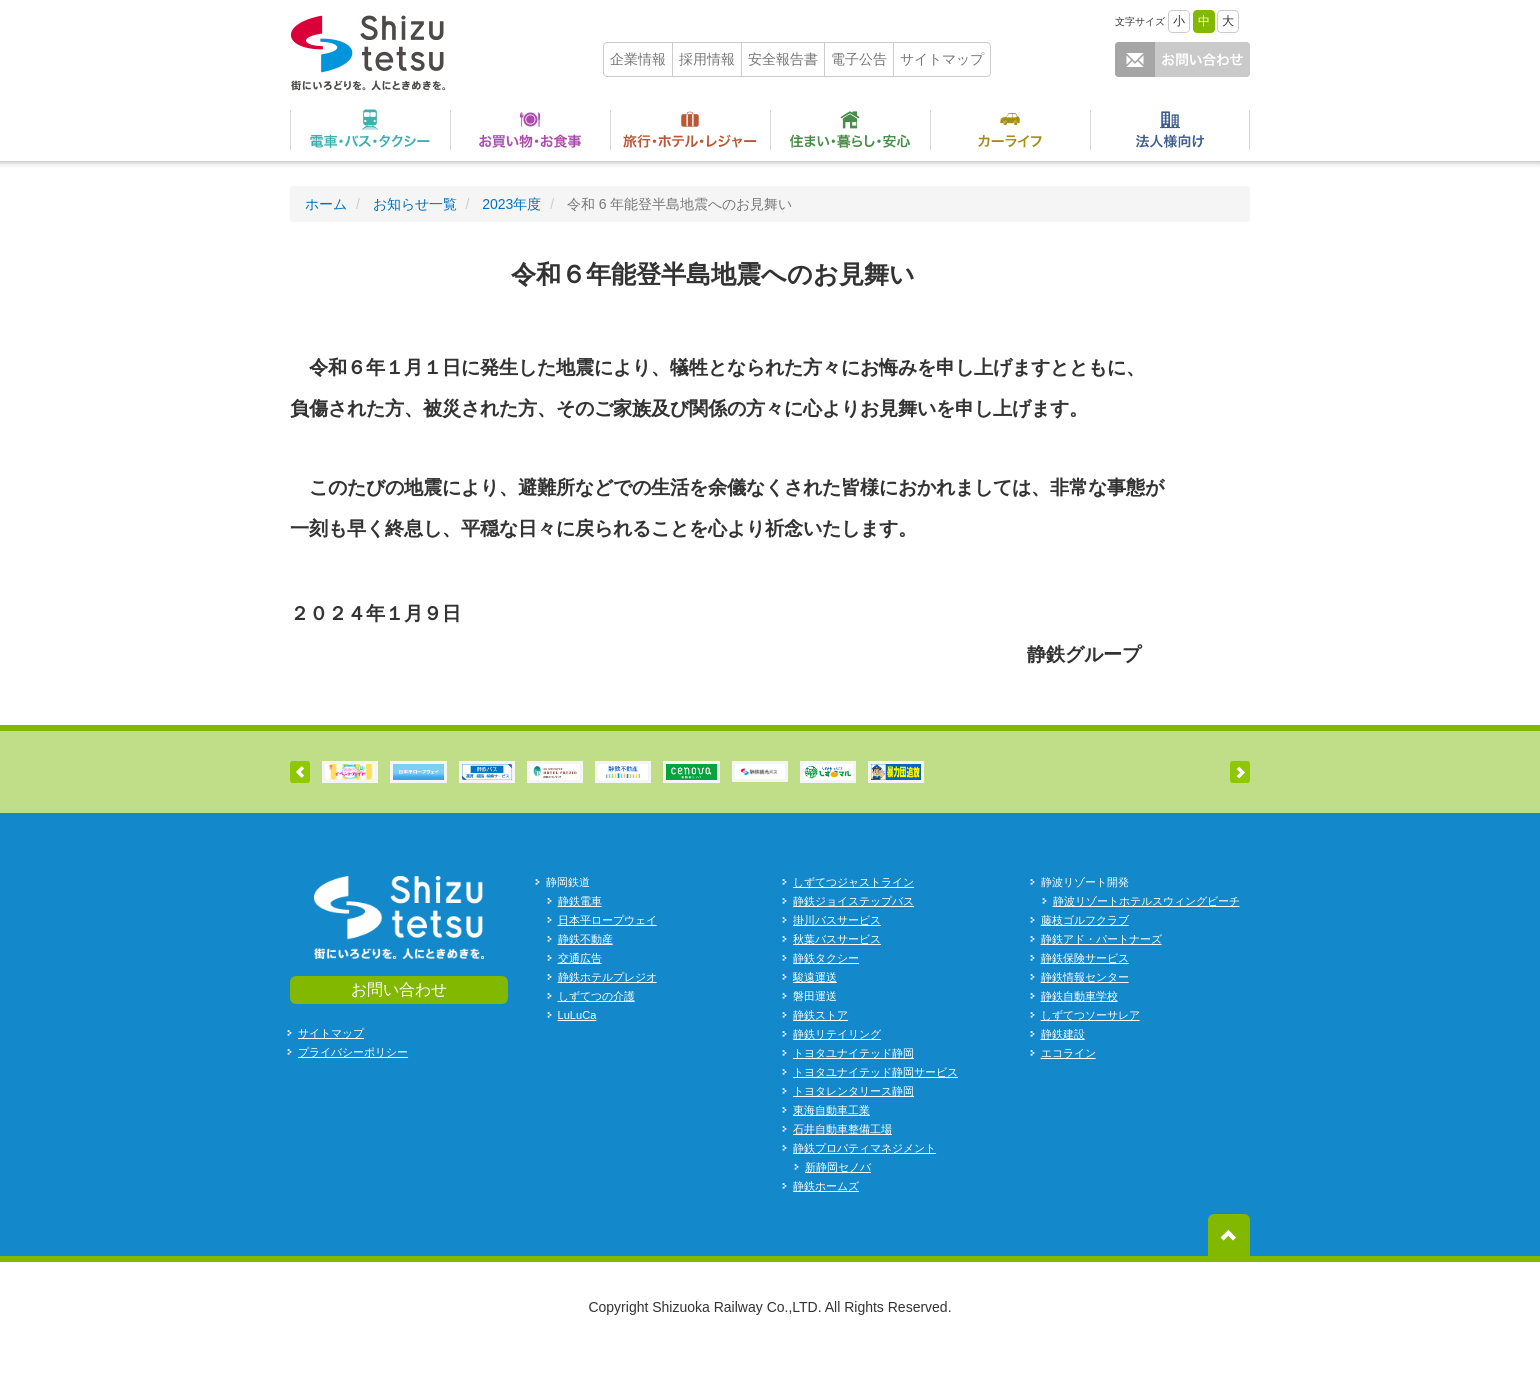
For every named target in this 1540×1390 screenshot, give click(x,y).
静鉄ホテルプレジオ (607, 1015)
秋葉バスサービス (837, 977)
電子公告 (859, 59)
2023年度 (511, 204)
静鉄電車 (580, 939)
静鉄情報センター (1085, 1015)
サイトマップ (942, 59)
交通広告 (580, 996)
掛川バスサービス (837, 958)
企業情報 (638, 59)
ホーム (326, 204)
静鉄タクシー (826, 996)
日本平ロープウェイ (607, 958)
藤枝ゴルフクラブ (1085, 958)
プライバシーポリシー (353, 1090)
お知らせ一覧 (415, 204)
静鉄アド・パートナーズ (1101, 977)
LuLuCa (577, 1053)
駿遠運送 (815, 1015)
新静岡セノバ (838, 1205)
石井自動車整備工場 (842, 1167)
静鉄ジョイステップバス (853, 939)
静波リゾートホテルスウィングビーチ (1146, 939)
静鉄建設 (1063, 1072)
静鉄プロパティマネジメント (864, 1186)
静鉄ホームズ (826, 1224)
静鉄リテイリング (837, 1072)
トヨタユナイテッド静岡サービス (875, 1110)
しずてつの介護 (596, 1034)
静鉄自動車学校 (1079, 1034)
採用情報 (707, 59)
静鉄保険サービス (1085, 996)
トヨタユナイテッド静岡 (853, 1091)
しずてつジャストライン (853, 920)
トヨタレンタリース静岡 (853, 1129)
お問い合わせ (399, 1026)
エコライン (1068, 1091)
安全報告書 (783, 59)
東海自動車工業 (831, 1148)
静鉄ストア (820, 1053)
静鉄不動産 (585, 977)
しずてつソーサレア (1090, 1053)
